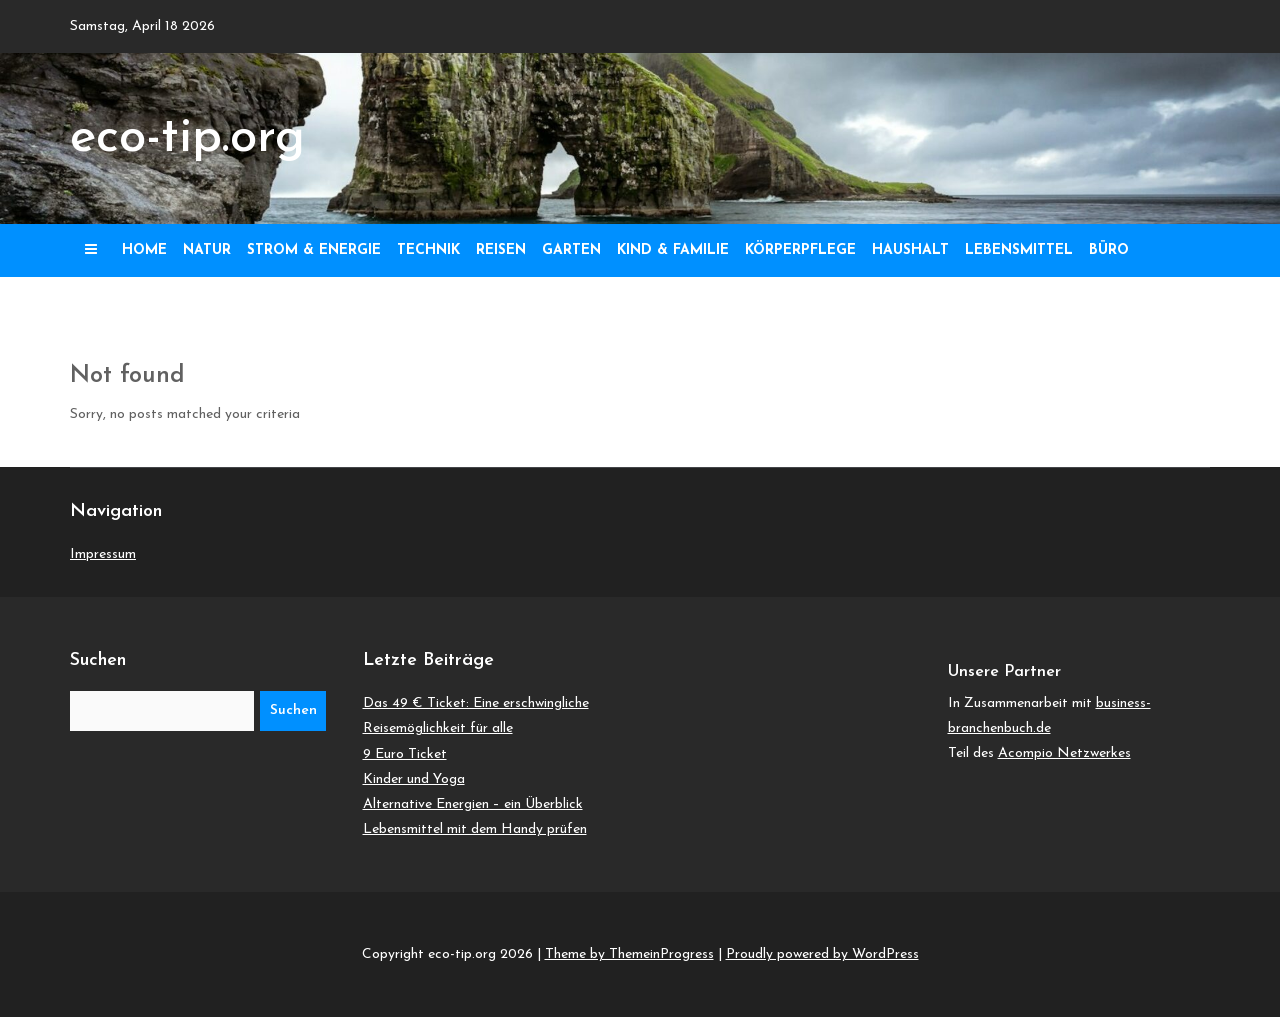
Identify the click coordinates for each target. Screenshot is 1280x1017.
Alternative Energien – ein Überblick (473, 804)
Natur (207, 250)
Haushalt (910, 250)
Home (144, 250)
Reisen (501, 250)
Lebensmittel (1019, 250)
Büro (1109, 250)
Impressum (103, 554)
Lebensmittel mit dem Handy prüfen (475, 829)
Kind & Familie (673, 250)
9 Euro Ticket (405, 754)
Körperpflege (800, 250)
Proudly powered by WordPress (822, 954)
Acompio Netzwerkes (1064, 753)
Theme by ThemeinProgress (629, 954)
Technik (428, 250)
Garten (571, 250)
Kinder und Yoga (414, 779)
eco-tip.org (187, 138)
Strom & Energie (314, 250)
